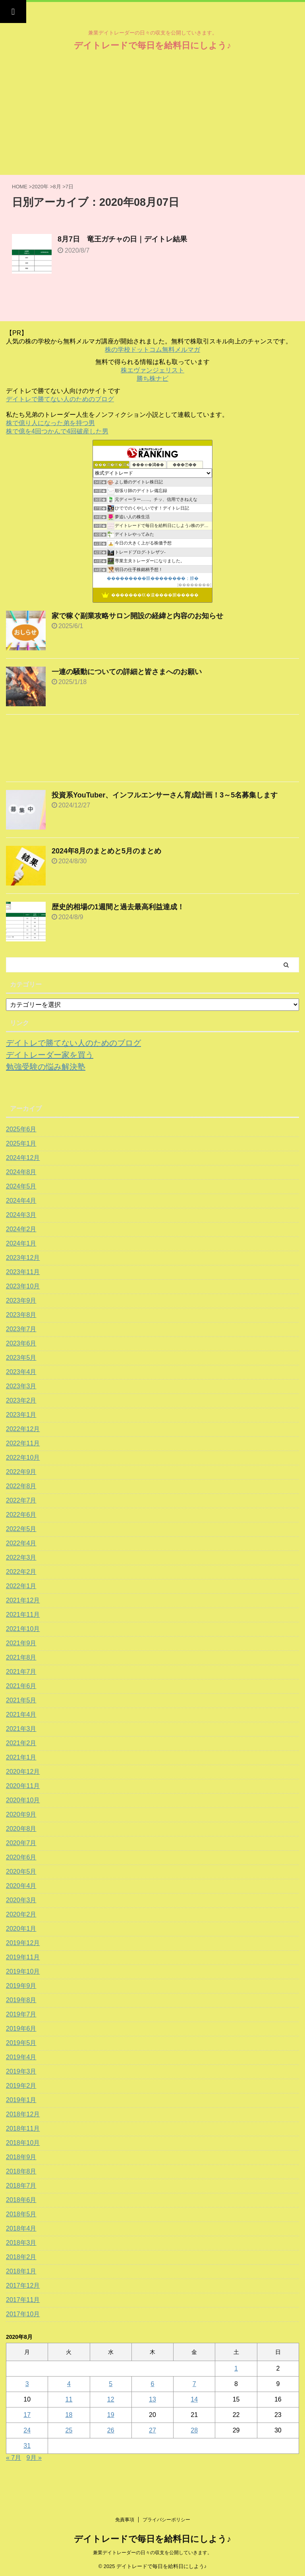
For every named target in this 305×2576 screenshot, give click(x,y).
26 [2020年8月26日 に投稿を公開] (110, 2430)
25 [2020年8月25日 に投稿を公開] (69, 2430)
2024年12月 (23, 1157)
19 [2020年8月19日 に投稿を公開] (110, 2414)
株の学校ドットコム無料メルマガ (152, 349)
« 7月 (13, 2457)
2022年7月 (21, 1500)
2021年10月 (23, 1628)
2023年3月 (21, 1386)
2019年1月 (21, 2100)
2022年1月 (21, 1586)
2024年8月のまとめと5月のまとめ (106, 851)
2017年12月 (23, 2285)
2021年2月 (21, 1743)
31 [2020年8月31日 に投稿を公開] (27, 2445)
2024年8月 (21, 1172)
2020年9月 (21, 1814)
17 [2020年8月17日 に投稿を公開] (27, 2414)
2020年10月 (23, 1800)
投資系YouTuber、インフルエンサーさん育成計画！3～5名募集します (165, 795)
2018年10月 (23, 2142)
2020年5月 (21, 1871)
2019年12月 (23, 1943)
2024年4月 (21, 1200)
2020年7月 (21, 1843)
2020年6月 (21, 1857)
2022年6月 (21, 1514)
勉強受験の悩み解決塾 (45, 1066)
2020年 (40, 187)
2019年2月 (21, 2085)
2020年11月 (23, 1785)
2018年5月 (21, 2214)
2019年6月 (21, 2028)
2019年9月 (21, 1985)
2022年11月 (23, 1443)
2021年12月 (23, 1600)
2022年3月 (21, 1557)
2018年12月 (23, 2114)
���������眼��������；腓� (153, 578)
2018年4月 (21, 2228)
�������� (194, 585)
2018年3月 (21, 2242)
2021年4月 (21, 1714)
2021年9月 (21, 1643)
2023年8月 (21, 1314)
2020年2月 (21, 1914)
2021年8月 (21, 1657)
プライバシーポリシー (166, 2519)
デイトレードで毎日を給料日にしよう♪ (152, 45)
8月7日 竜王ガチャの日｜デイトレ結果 (122, 239)
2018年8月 (21, 2171)
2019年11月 (23, 1957)
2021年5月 (21, 1700)
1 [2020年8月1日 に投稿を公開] (236, 2368)
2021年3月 (21, 1728)
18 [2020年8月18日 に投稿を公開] (69, 2414)
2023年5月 (21, 1357)
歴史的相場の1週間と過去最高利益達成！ (118, 907)
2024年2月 (21, 1229)
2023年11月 (23, 1272)
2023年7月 (21, 1329)
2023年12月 (23, 1257)
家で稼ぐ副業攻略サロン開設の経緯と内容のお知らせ (137, 616)
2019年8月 (21, 2000)
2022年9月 (21, 1471)
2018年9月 (21, 2157)
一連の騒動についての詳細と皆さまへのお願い (127, 672)
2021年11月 (23, 1614)
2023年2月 (21, 1400)
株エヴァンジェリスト (152, 370)
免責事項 (124, 2519)
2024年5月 (21, 1186)
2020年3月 (21, 1900)
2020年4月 (21, 1885)
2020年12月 (23, 1771)
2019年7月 (21, 2014)
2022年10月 (23, 1457)
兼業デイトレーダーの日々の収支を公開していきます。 (152, 2552)
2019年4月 (21, 2057)
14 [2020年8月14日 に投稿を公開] (194, 2399)
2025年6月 (21, 1129)
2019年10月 (23, 1971)
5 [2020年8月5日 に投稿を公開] (110, 2383)
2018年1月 (21, 2271)
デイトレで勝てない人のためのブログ (60, 399)
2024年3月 (21, 1214)
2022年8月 (21, 1486)
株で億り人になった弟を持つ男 (50, 423)
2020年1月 (21, 1928)
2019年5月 (21, 2042)
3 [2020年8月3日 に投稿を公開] (27, 2383)
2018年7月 (21, 2185)
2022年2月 (21, 1571)
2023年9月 (21, 1300)
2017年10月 (23, 2314)
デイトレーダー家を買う (49, 1054)
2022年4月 (21, 1543)
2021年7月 (21, 1671)
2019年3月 (21, 2071)
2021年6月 (21, 1686)
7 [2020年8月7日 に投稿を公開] (194, 2383)
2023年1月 (21, 1414)
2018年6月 (21, 2199)
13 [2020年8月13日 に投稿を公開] (152, 2399)
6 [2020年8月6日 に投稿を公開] (152, 2383)
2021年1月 (21, 1757)
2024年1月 (21, 1243)
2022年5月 (21, 1529)
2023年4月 (21, 1371)
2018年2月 (21, 2257)
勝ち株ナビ (152, 378)
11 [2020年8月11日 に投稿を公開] (69, 2399)
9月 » (34, 2457)
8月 (57, 187)
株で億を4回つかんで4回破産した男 (57, 431)
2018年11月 (23, 2128)
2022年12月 (23, 1429)
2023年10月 (23, 1286)
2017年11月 (23, 2299)
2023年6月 (21, 1343)
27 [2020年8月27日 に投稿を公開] (152, 2430)
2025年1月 (21, 1143)
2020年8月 (21, 1828)
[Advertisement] (152, 115)
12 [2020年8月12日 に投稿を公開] (110, 2399)
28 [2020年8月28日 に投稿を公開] (194, 2430)
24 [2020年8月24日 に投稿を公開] (27, 2430)
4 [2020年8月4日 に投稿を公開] (69, 2383)
